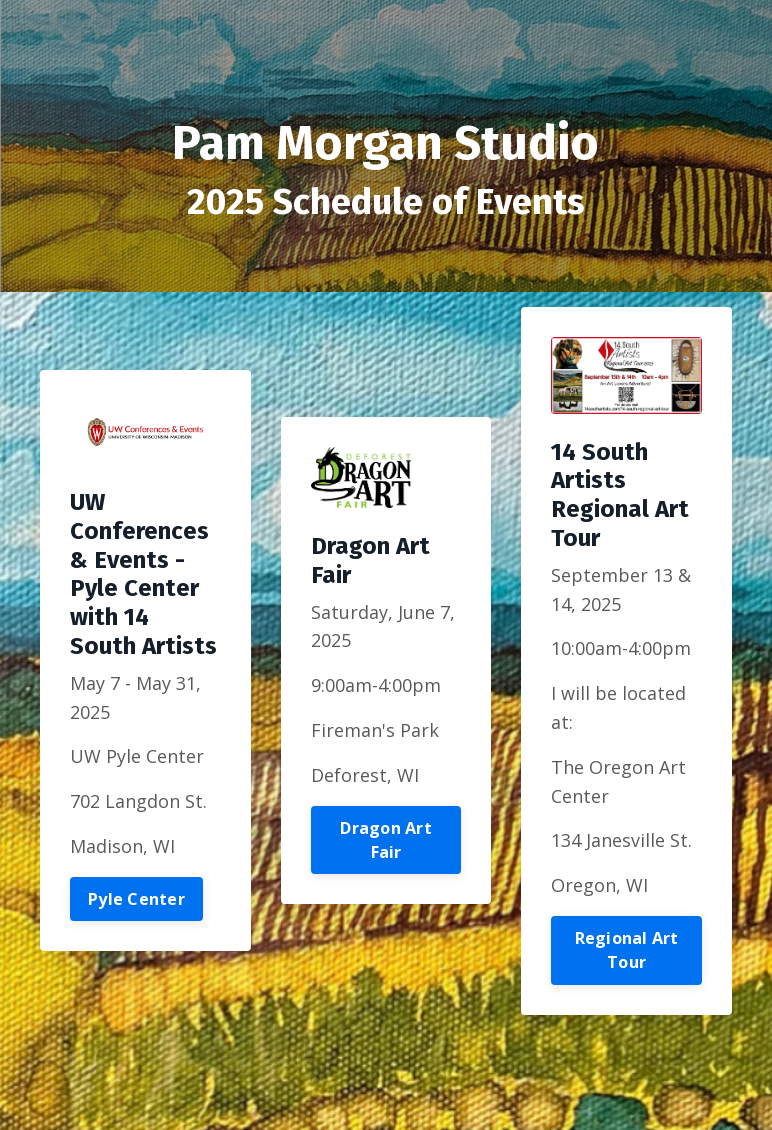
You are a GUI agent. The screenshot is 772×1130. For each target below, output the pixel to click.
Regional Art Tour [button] (627, 950)
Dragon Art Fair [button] (386, 840)
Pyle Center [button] (136, 899)
